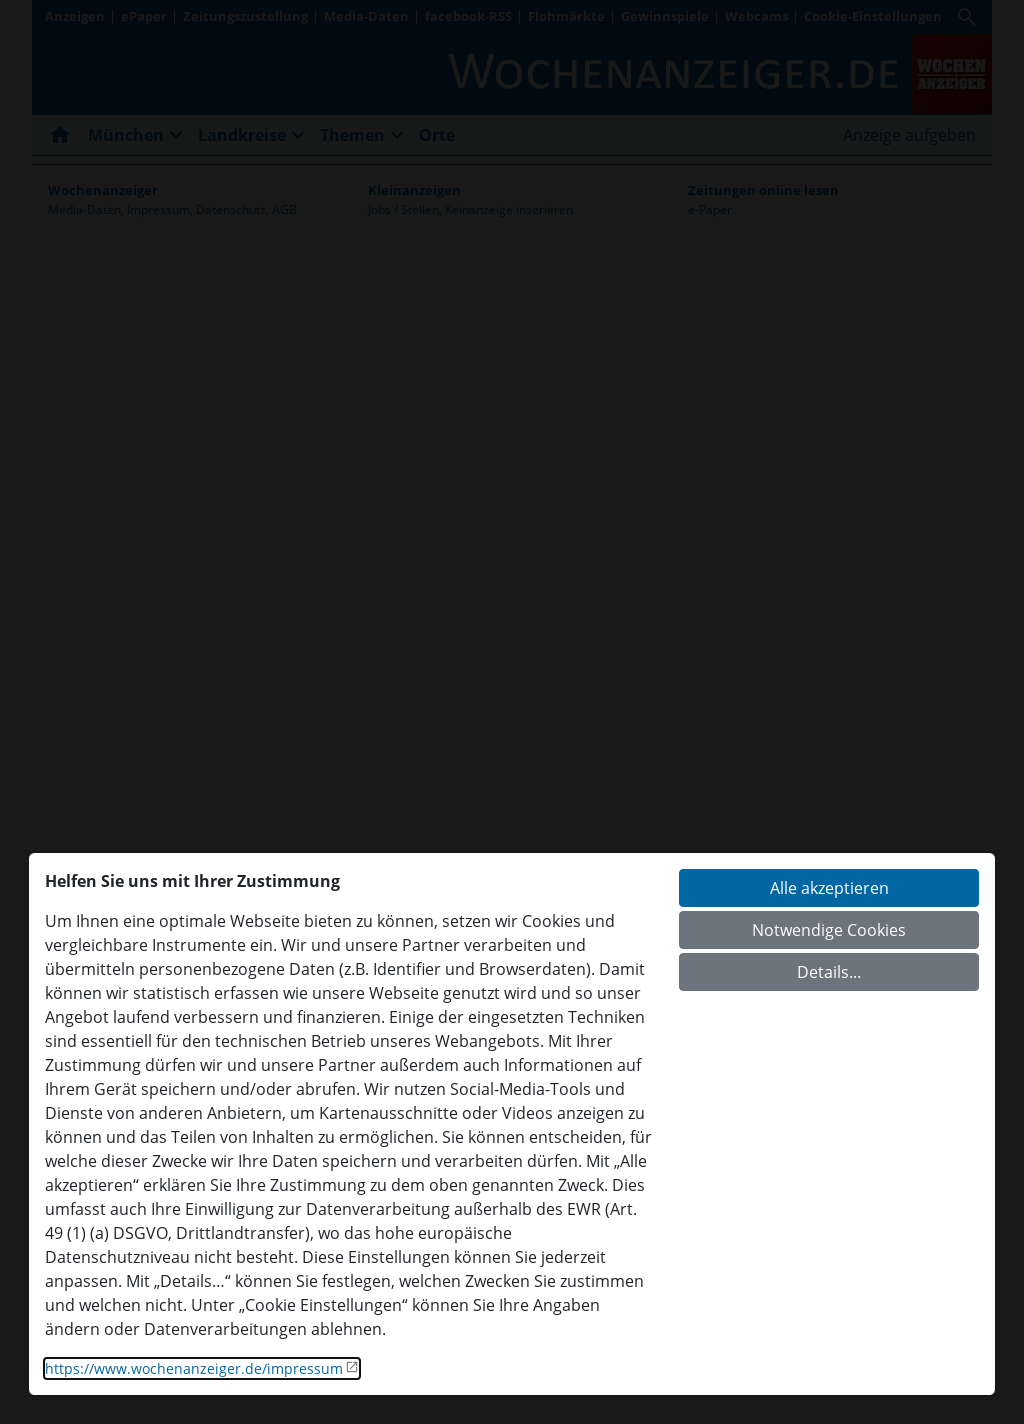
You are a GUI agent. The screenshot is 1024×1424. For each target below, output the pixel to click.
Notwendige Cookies (829, 930)
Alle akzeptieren (829, 888)
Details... (829, 972)
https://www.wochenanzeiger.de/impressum (194, 1368)
